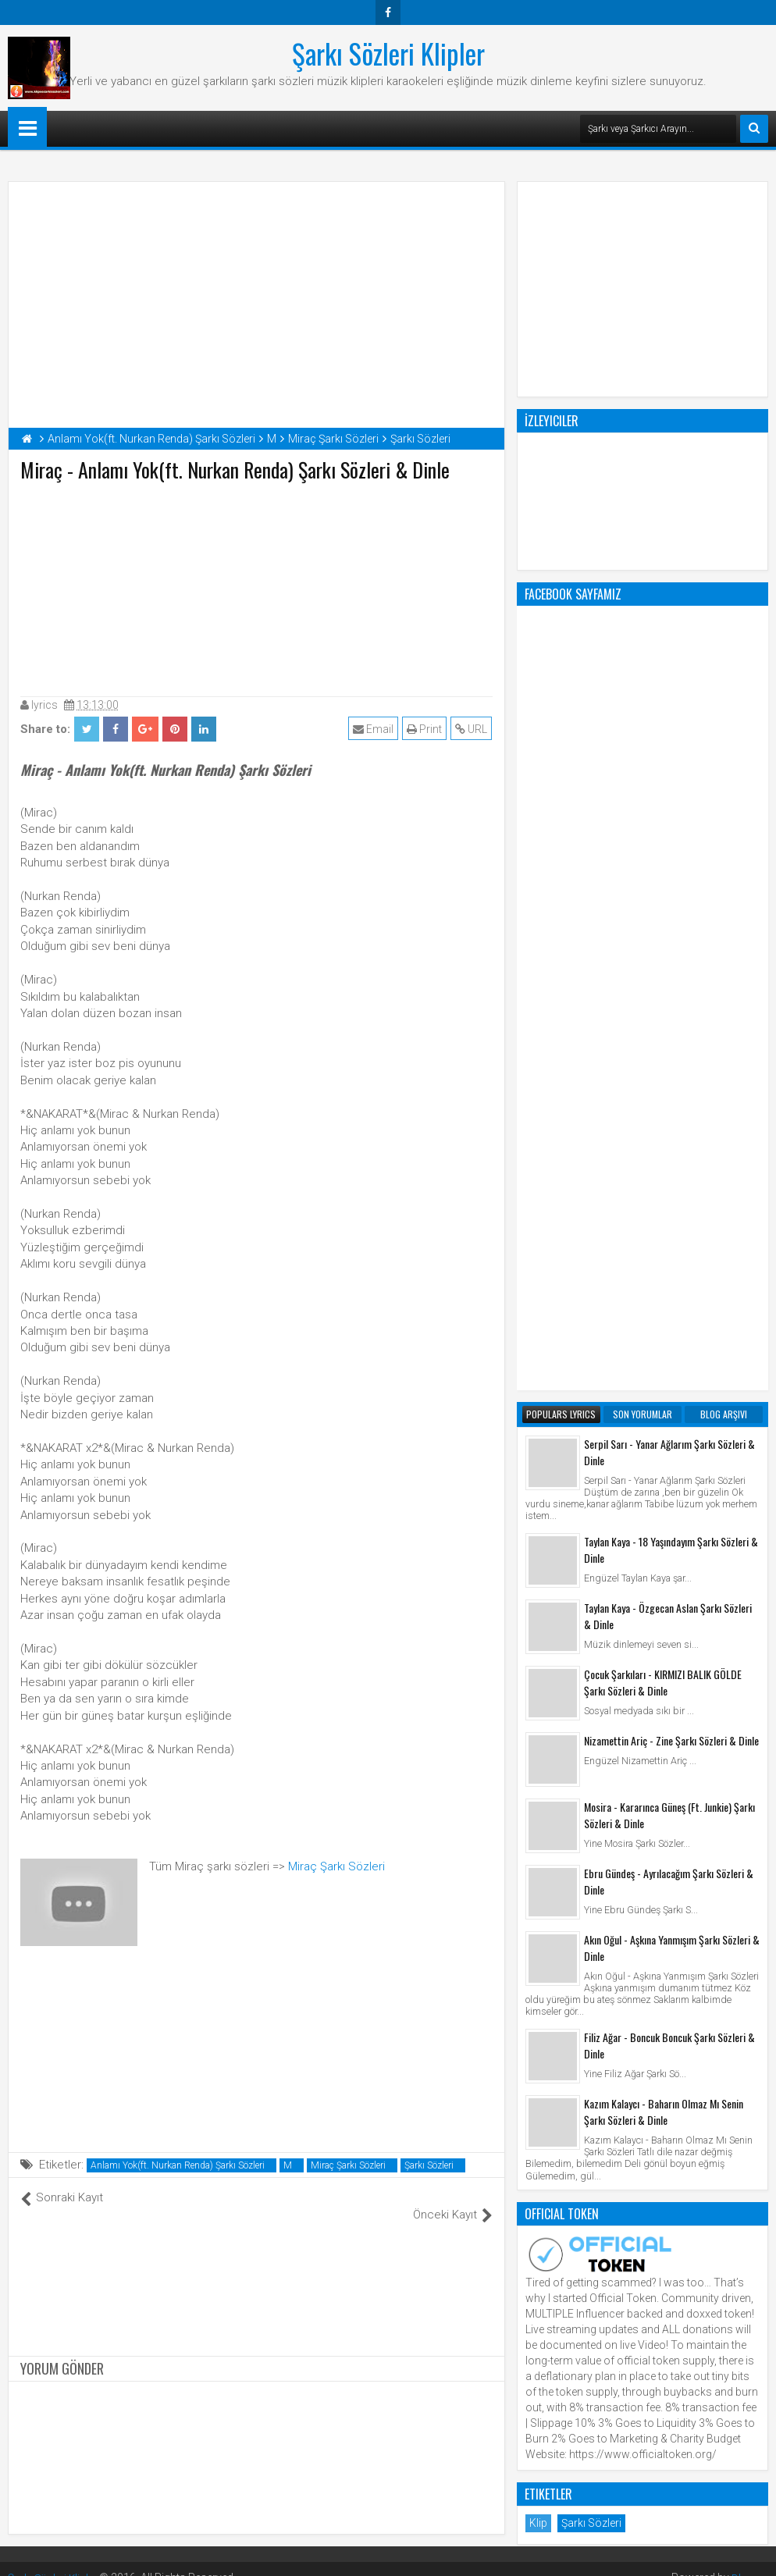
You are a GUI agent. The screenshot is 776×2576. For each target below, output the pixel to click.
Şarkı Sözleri (429, 2165)
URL (472, 729)
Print (425, 729)
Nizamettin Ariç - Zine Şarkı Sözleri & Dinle (671, 1112)
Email (374, 729)
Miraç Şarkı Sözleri (336, 1866)
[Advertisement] (257, 585)
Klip (538, 1894)
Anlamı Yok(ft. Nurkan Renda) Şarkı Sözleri (178, 2165)
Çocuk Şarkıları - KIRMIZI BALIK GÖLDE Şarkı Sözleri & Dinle (663, 1053)
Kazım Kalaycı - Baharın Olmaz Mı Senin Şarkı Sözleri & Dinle (663, 1483)
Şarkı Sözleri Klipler (388, 53)
